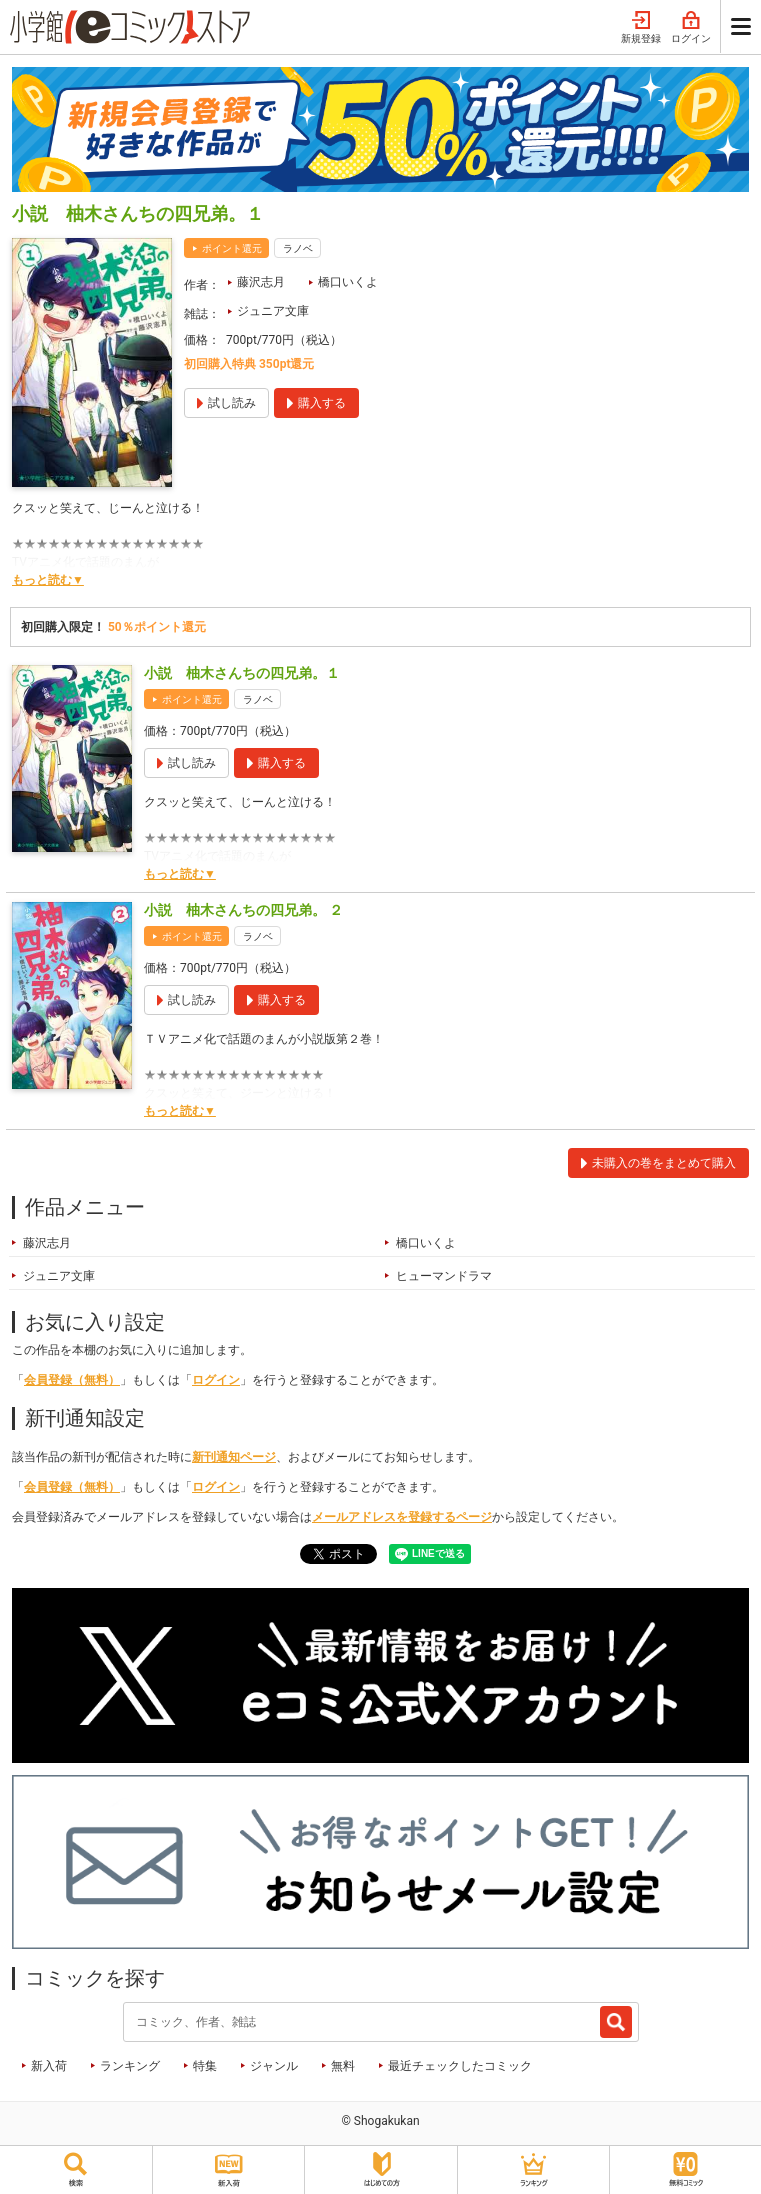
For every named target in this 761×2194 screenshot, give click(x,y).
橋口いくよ (348, 282)
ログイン (691, 28)
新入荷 (49, 2066)
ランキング (130, 2066)
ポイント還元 (232, 248)
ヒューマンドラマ (444, 1276)
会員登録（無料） (72, 1380)
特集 (205, 2066)
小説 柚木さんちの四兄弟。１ (242, 673)
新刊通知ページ (234, 1457)
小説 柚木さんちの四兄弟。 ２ (243, 910)
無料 (343, 2066)
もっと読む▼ (48, 580)
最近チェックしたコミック (460, 2066)
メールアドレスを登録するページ (402, 1517)
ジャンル (274, 2066)
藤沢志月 (261, 282)
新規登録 (641, 28)
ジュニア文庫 (273, 311)
